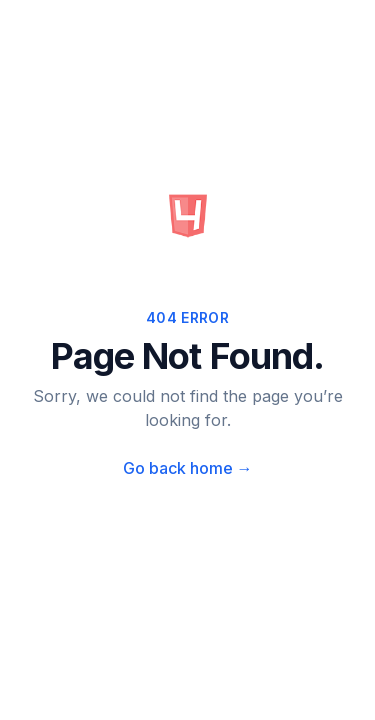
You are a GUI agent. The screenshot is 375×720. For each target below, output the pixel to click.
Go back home (188, 468)
